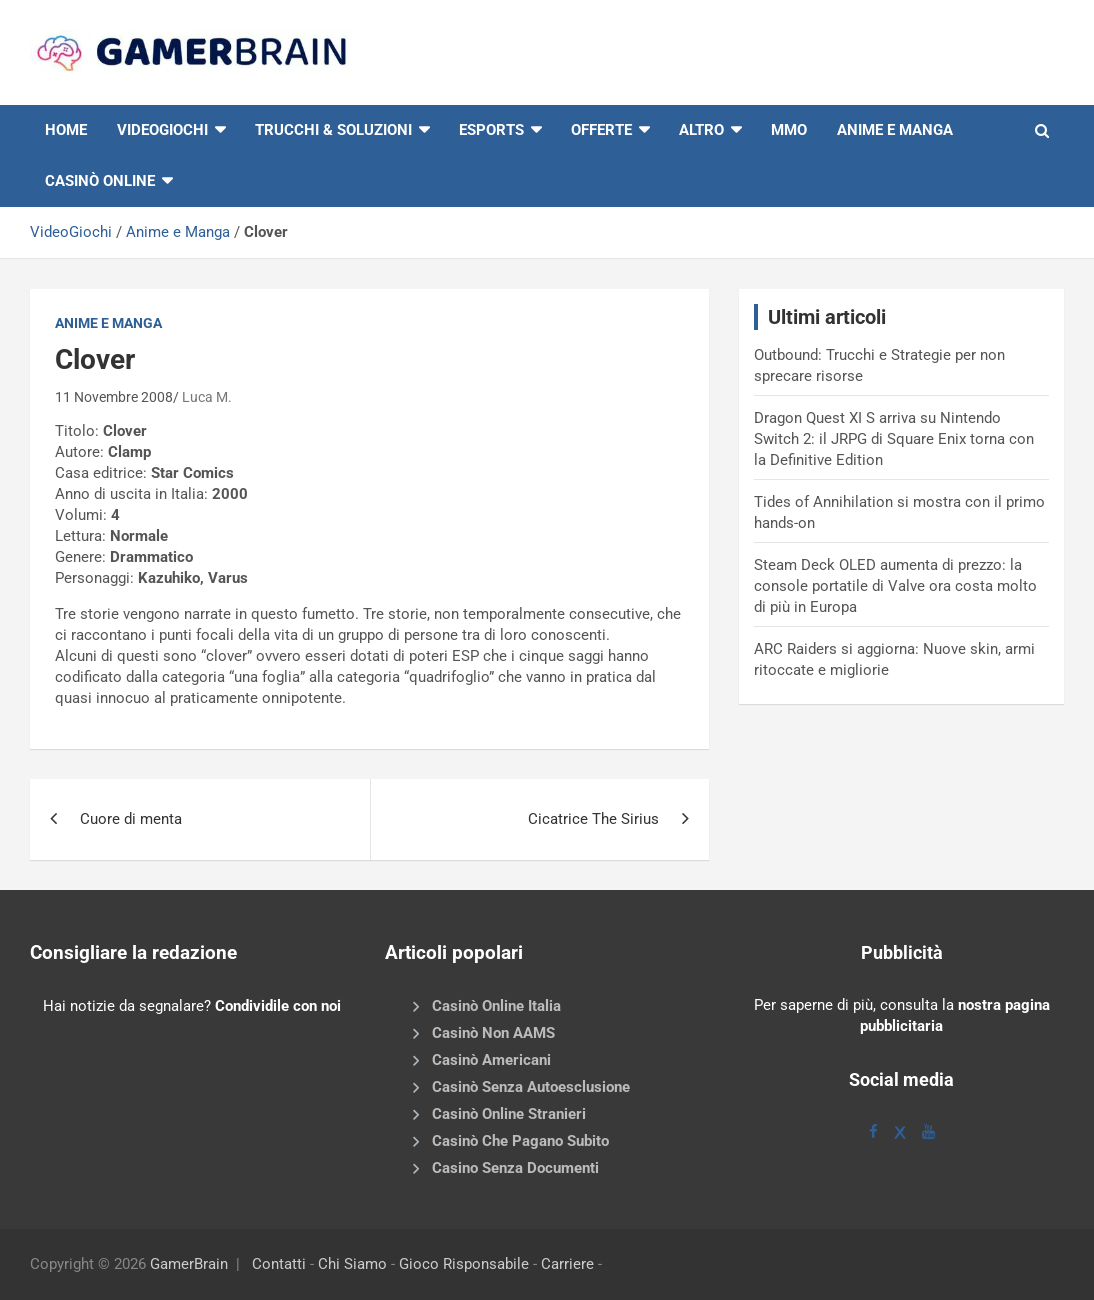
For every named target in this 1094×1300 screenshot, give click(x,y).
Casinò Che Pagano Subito (520, 1141)
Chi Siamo (352, 1264)
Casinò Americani (491, 1060)
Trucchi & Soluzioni (333, 130)
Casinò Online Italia (496, 1006)
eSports (491, 130)
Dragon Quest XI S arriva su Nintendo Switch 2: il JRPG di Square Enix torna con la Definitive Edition (894, 439)
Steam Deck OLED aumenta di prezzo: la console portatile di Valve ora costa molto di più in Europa (895, 586)
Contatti (279, 1264)
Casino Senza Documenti (515, 1168)
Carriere (567, 1264)
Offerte (601, 130)
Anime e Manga (895, 130)
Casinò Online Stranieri (509, 1114)
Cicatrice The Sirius (593, 819)
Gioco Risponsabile (464, 1264)
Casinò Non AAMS (493, 1033)
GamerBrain (189, 1264)
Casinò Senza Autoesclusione (531, 1087)
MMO (789, 130)
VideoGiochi (71, 232)
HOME (66, 130)
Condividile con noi (278, 1006)
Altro (701, 130)
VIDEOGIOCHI (162, 130)
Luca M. (207, 397)
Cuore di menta (131, 819)
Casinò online (100, 181)
